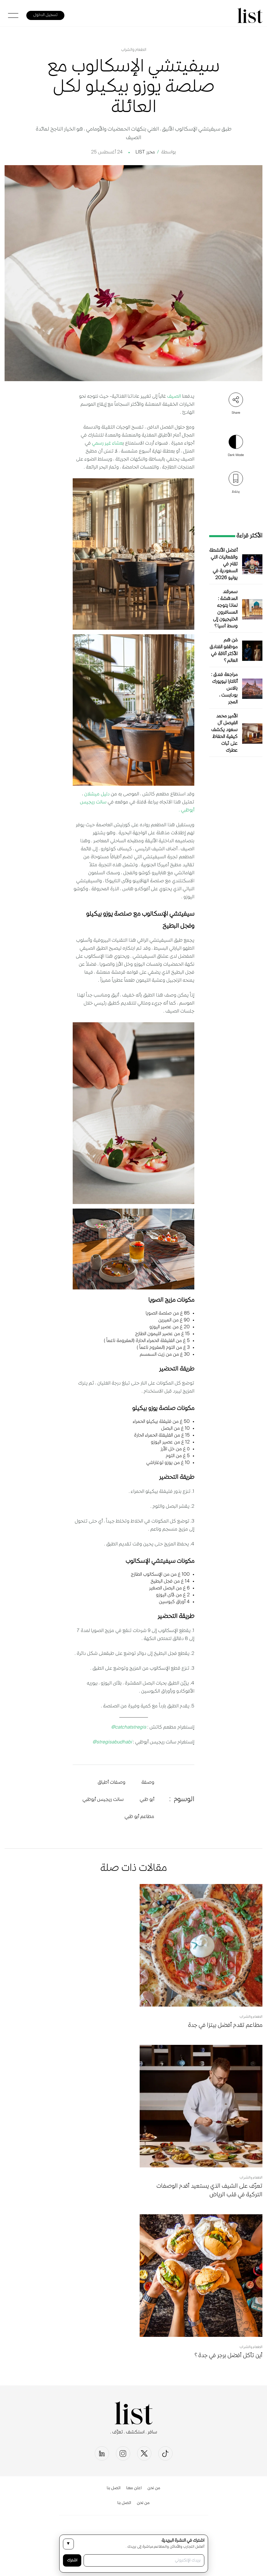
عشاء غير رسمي (107, 443)
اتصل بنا (113, 2488)
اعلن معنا (134, 2488)
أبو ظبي (147, 1800)
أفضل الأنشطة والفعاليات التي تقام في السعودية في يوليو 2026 (223, 564)
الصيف (173, 396)
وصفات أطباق (111, 1782)
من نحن (153, 2488)
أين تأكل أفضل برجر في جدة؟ (228, 2355)
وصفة (147, 1782)
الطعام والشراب (133, 50)
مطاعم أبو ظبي (139, 1817)
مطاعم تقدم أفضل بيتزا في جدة (225, 2025)
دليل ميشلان (96, 794)
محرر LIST (145, 152)
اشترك (72, 2560)
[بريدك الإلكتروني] (144, 2560)
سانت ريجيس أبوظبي (103, 1800)
